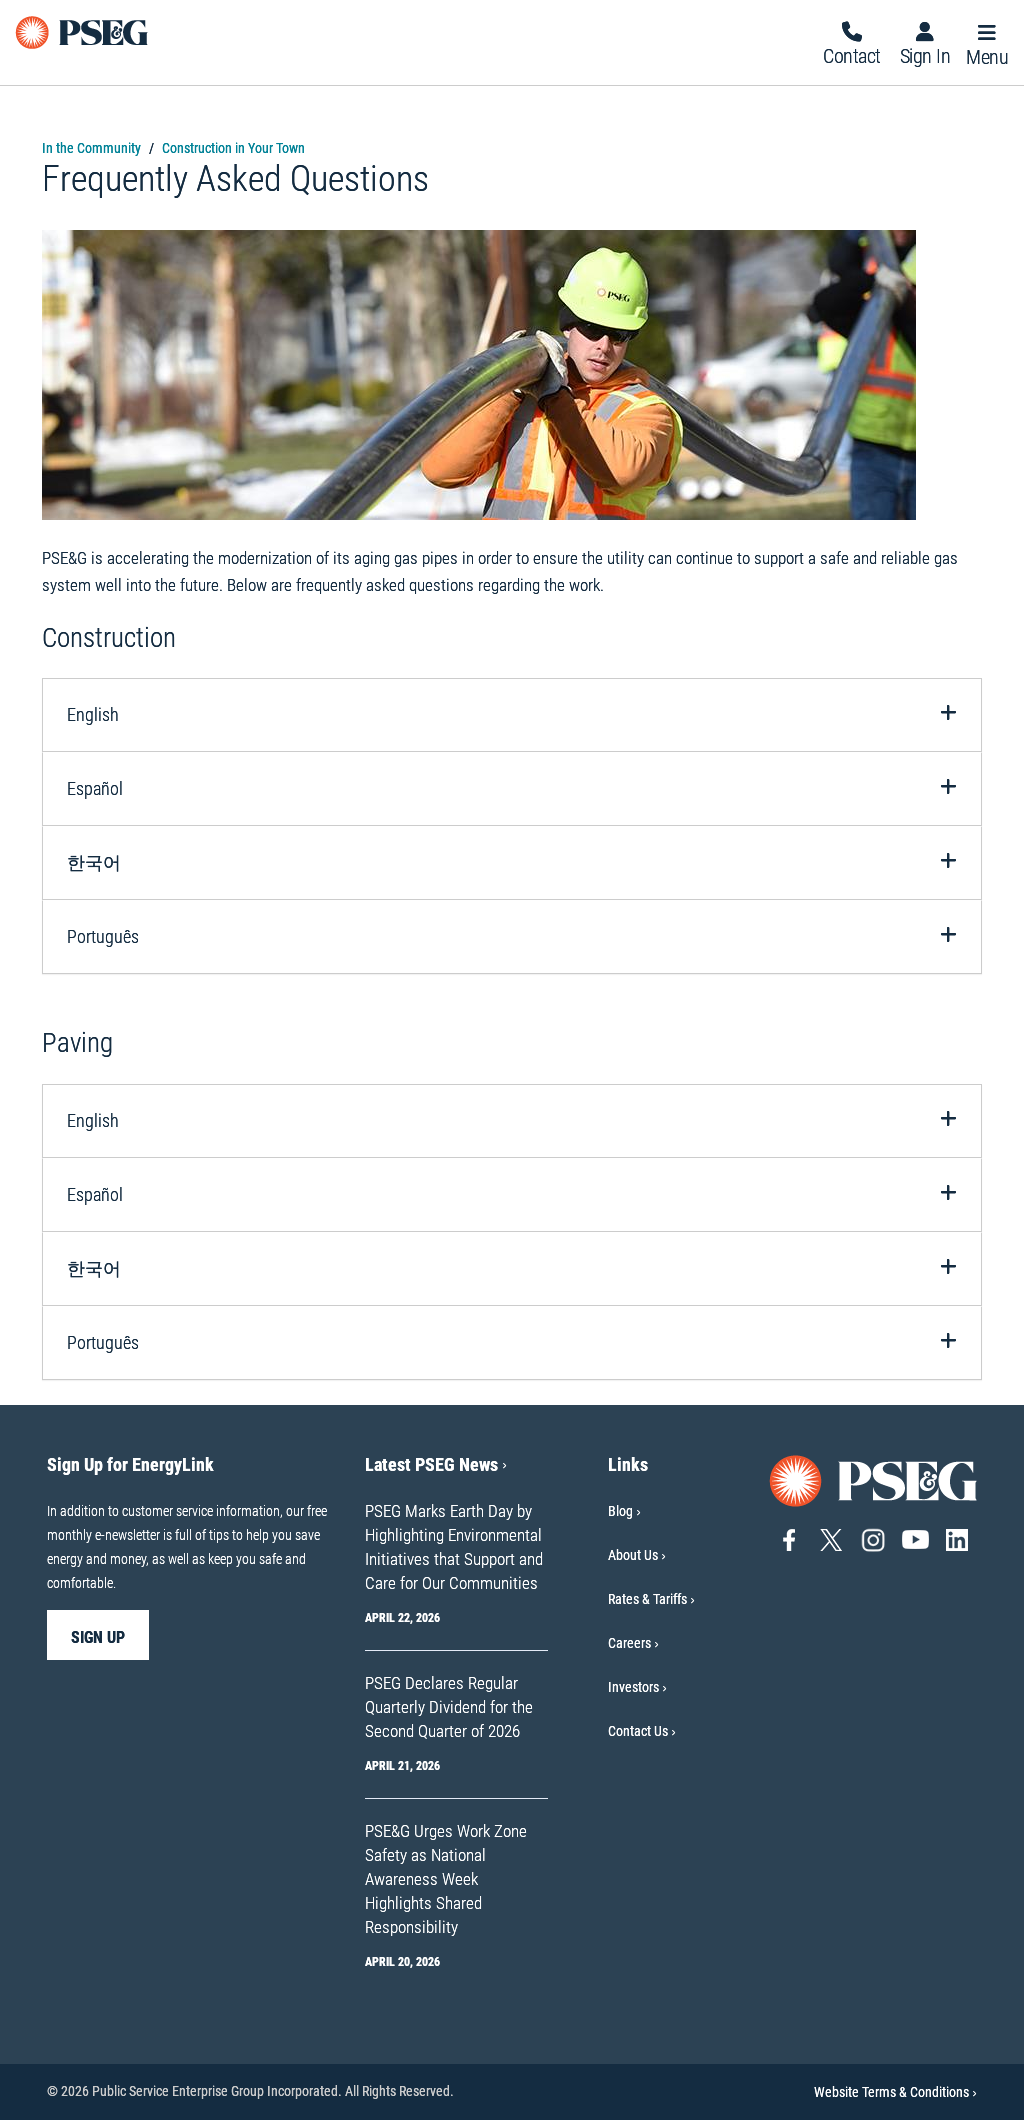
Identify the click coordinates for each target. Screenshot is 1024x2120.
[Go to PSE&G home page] (874, 1479)
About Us (633, 1555)
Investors (633, 1687)
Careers (629, 1643)
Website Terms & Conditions (895, 2092)
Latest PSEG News (436, 1464)
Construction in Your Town (233, 148)
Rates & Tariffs (647, 1599)
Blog (620, 1511)
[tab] (512, 715)
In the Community (91, 148)
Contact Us (638, 1731)
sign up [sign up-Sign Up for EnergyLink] (98, 1637)
